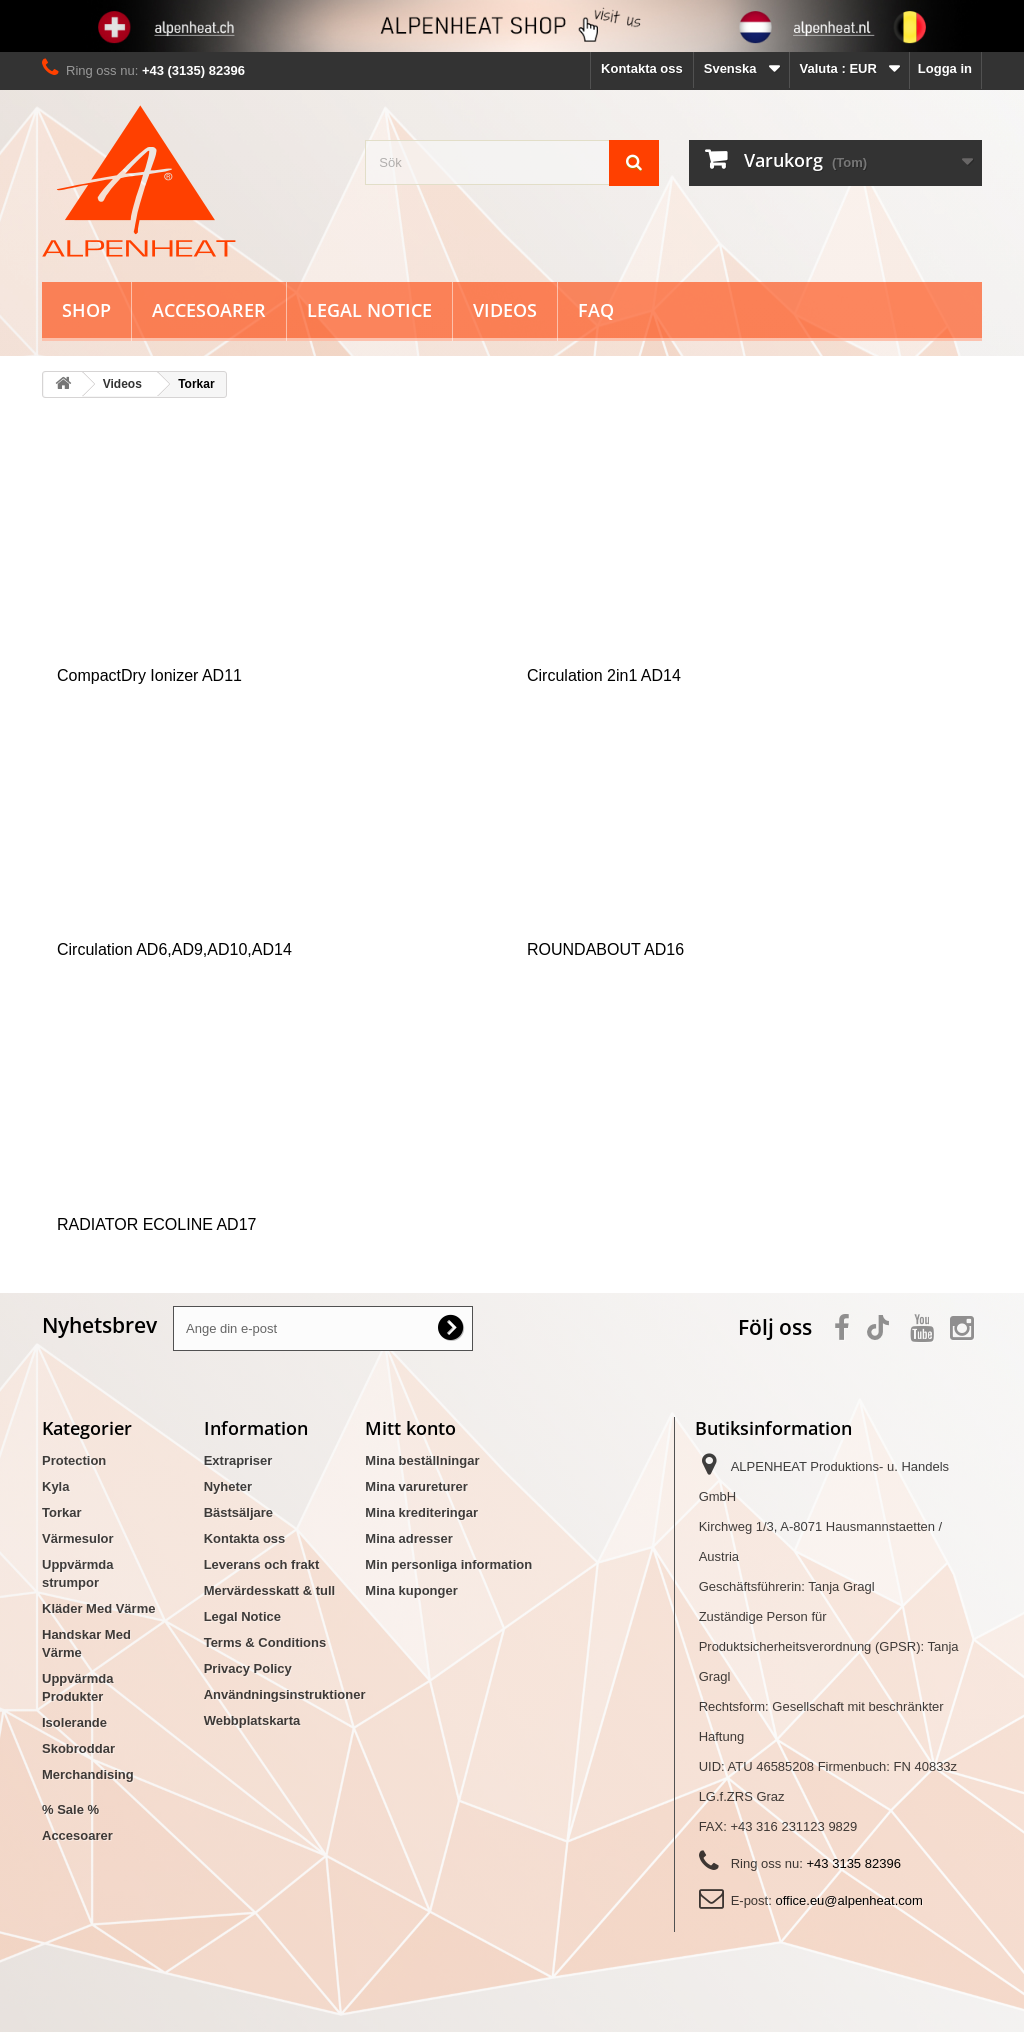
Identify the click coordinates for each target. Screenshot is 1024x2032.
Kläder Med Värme (98, 1608)
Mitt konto (410, 1428)
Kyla (55, 1486)
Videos (505, 310)
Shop (86, 310)
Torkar (62, 1512)
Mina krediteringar (421, 1512)
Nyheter (228, 1486)
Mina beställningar (422, 1460)
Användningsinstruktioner (285, 1694)
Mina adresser (408, 1538)
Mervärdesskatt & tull (270, 1590)
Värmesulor (78, 1538)
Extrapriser (238, 1460)
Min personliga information (448, 1564)
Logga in (945, 68)
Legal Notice (369, 310)
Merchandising (88, 1774)
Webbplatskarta (252, 1720)
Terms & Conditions (265, 1642)
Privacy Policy (248, 1668)
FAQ (596, 310)
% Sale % (70, 1809)
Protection (74, 1460)
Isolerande (74, 1722)
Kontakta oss (642, 68)
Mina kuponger (411, 1590)
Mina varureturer (416, 1486)
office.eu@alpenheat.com (848, 1900)
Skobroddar (78, 1748)
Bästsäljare (238, 1512)
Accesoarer (209, 310)
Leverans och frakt (262, 1564)
